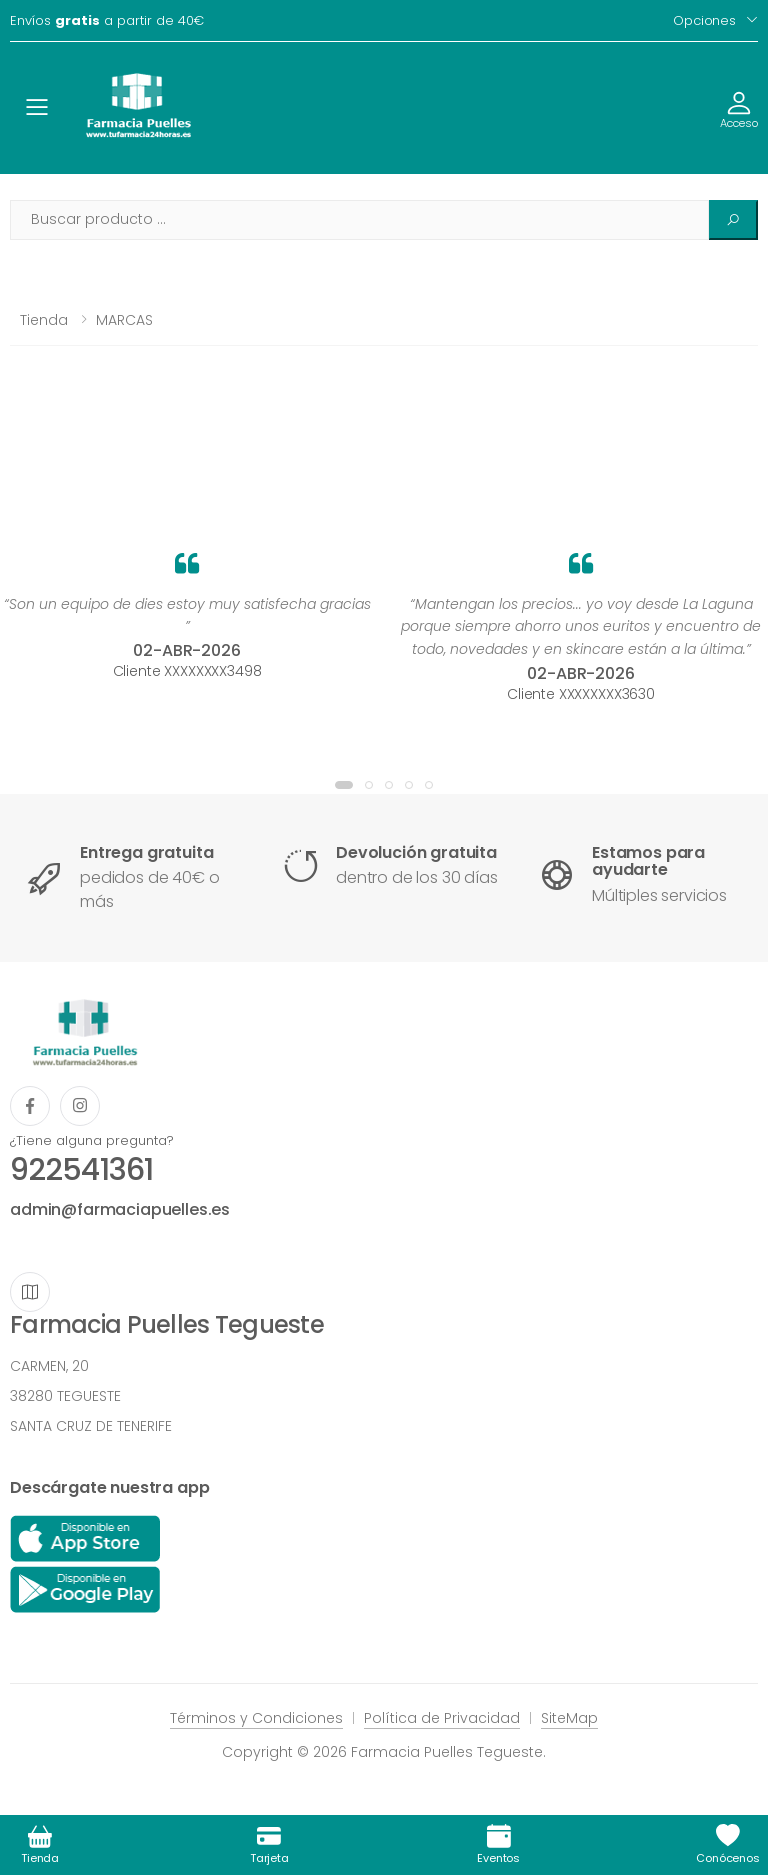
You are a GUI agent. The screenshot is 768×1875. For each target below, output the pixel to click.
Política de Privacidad (442, 1718)
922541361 (81, 1170)
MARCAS (124, 320)
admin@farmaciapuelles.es (120, 1209)
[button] (344, 785)
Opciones (704, 20)
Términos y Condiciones (256, 1718)
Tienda (44, 320)
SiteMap (569, 1718)
